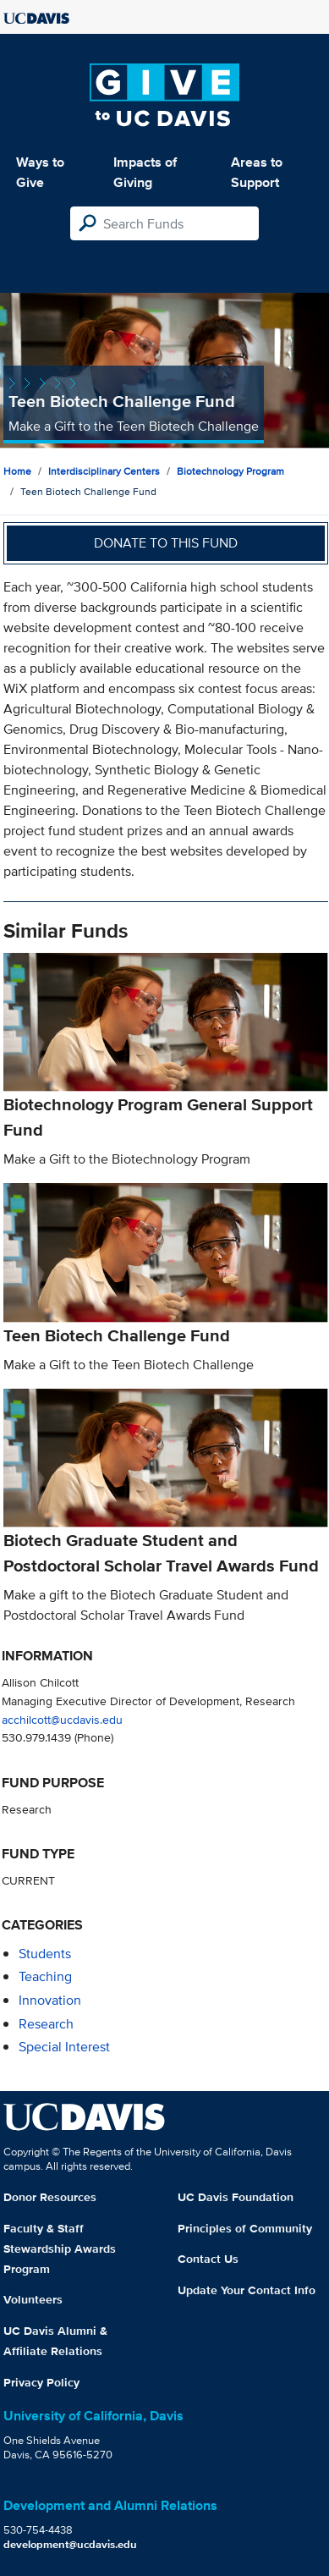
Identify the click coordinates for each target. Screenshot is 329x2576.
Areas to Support (256, 172)
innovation (50, 2000)
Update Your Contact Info (246, 2290)
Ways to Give (40, 172)
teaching (45, 1976)
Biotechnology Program (230, 471)
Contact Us (208, 2258)
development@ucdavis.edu (70, 2544)
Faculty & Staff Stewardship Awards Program (59, 2248)
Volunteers (33, 2299)
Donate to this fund (166, 543)
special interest (64, 2046)
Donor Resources (49, 2196)
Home (17, 471)
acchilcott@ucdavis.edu (62, 1719)
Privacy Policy (41, 2382)
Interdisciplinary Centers (104, 471)
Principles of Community (245, 2228)
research (46, 2024)
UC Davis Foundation (235, 2196)
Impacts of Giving (145, 172)
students (45, 1953)
